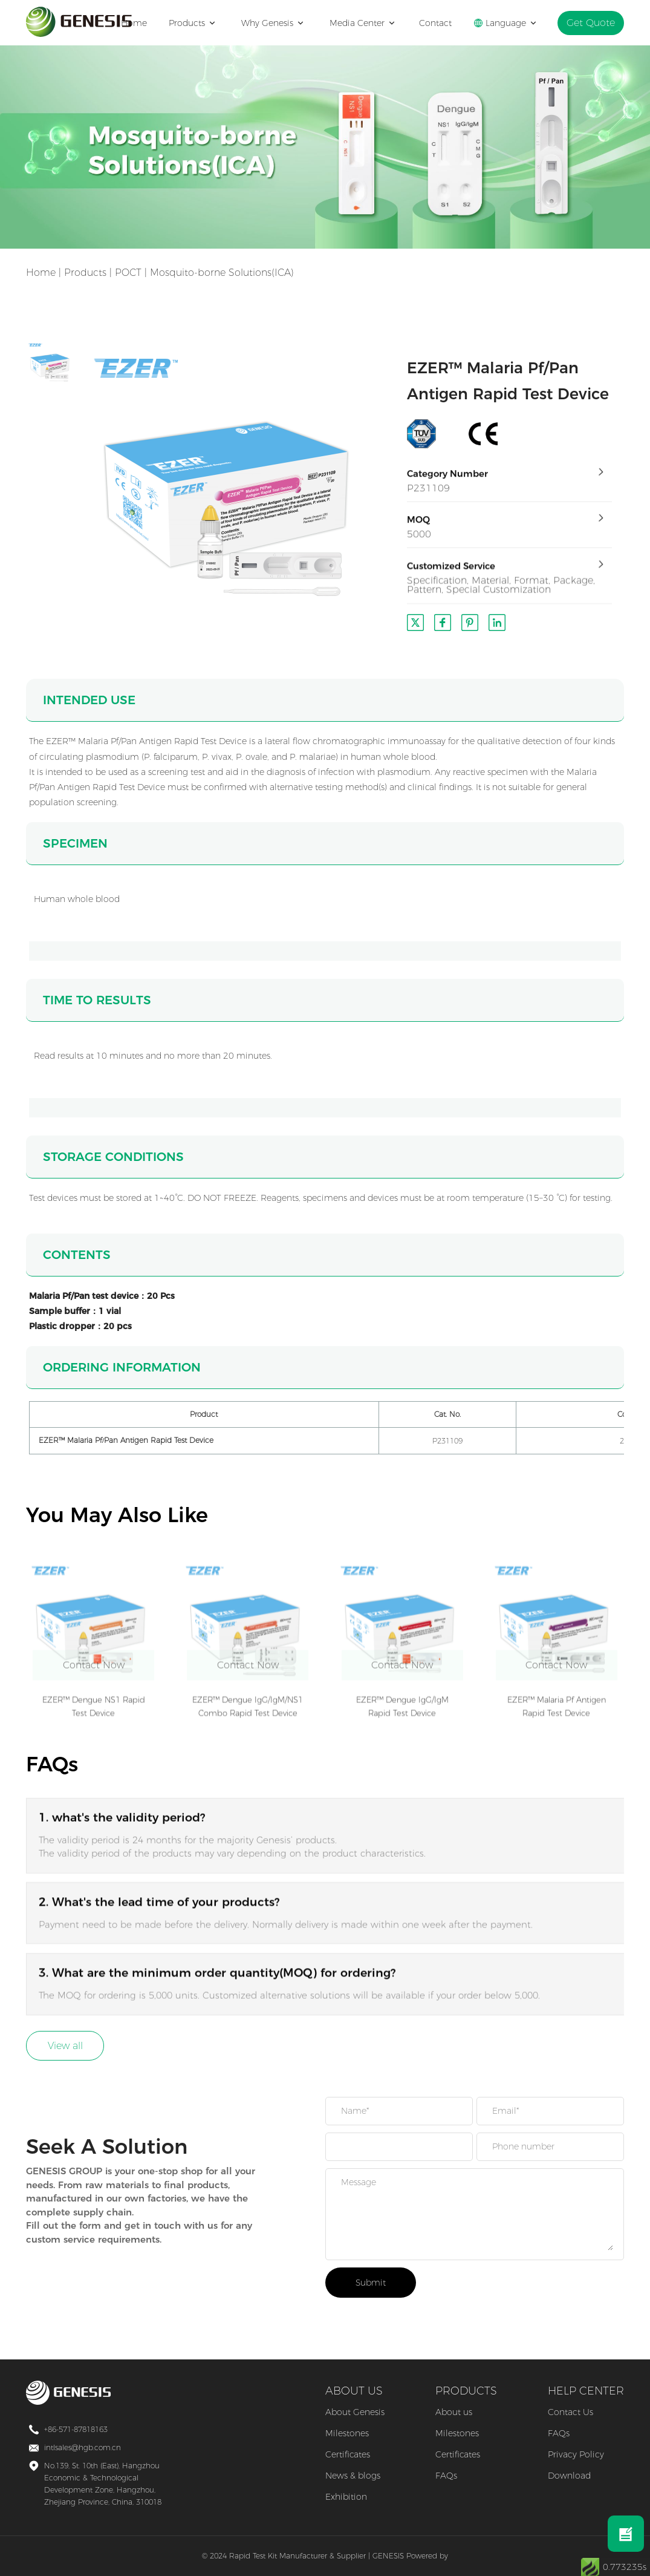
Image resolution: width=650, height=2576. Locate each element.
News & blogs (352, 2475)
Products (198, 23)
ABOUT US (354, 2391)
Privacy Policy (576, 2454)
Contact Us (570, 2412)
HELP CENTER (586, 2391)
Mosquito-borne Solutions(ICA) (222, 272)
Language (512, 23)
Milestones (347, 2433)
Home (141, 23)
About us (453, 2412)
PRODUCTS (466, 2391)
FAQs (446, 2475)
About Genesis (355, 2412)
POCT (128, 272)
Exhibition (346, 2496)
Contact (442, 23)
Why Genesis (277, 23)
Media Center (367, 23)
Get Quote (594, 23)
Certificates (347, 2454)
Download (569, 2475)
